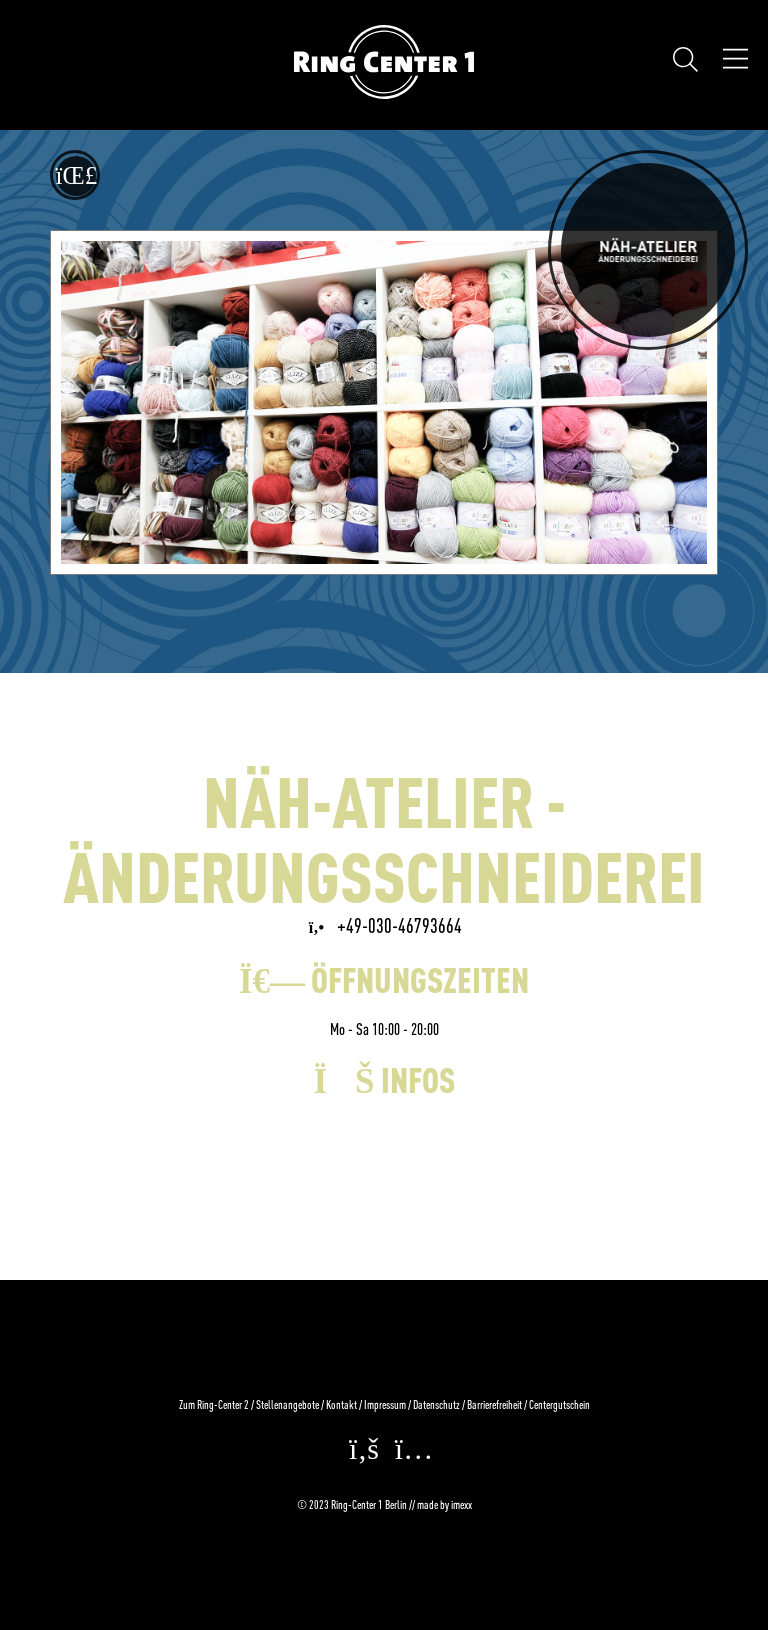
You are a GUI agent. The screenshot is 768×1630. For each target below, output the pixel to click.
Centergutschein (559, 1404)
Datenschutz (436, 1404)
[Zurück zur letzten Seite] (75, 175)
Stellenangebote (287, 1404)
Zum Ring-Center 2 (214, 1404)
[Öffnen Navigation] (735, 61)
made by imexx (444, 1504)
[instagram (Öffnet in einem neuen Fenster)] (409, 1454)
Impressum (385, 1404)
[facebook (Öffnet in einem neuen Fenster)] (359, 1454)
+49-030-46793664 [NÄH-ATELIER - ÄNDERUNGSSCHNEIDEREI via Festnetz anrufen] (384, 925)
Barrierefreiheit (494, 1404)
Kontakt (341, 1404)
